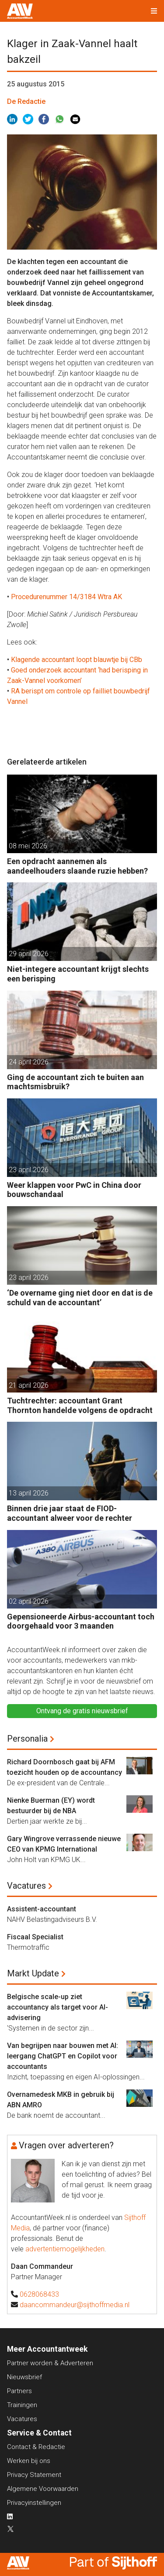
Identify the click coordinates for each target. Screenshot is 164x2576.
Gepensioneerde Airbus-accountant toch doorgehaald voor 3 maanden (80, 1621)
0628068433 (39, 2294)
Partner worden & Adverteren (50, 2363)
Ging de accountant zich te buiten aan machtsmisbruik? (75, 1082)
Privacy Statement (34, 2475)
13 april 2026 (29, 1493)
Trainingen (22, 2405)
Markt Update (33, 1973)
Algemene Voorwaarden (42, 2489)
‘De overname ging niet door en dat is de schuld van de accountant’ (80, 1297)
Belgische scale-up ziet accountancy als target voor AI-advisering (57, 2007)
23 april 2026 (29, 1170)
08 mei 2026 (28, 846)
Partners (19, 2391)
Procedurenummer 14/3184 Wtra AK (66, 597)
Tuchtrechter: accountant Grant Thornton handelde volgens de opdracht (80, 1405)
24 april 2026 (29, 1062)
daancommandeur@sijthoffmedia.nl (74, 2305)
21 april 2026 (29, 1385)
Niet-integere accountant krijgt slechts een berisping (78, 973)
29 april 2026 (29, 954)
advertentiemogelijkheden (65, 2249)
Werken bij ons (28, 2461)
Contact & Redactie (36, 2447)
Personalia (27, 1738)
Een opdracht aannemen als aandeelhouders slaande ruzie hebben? (77, 866)
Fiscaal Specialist (35, 1937)
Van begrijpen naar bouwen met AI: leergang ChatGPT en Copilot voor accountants (62, 2056)
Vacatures (26, 1885)
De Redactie (26, 101)
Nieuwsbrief (24, 2377)
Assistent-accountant (41, 1909)
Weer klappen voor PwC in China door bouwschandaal (74, 1189)
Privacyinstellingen (34, 2503)
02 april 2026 (29, 1601)
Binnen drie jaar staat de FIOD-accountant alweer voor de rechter (69, 1513)
